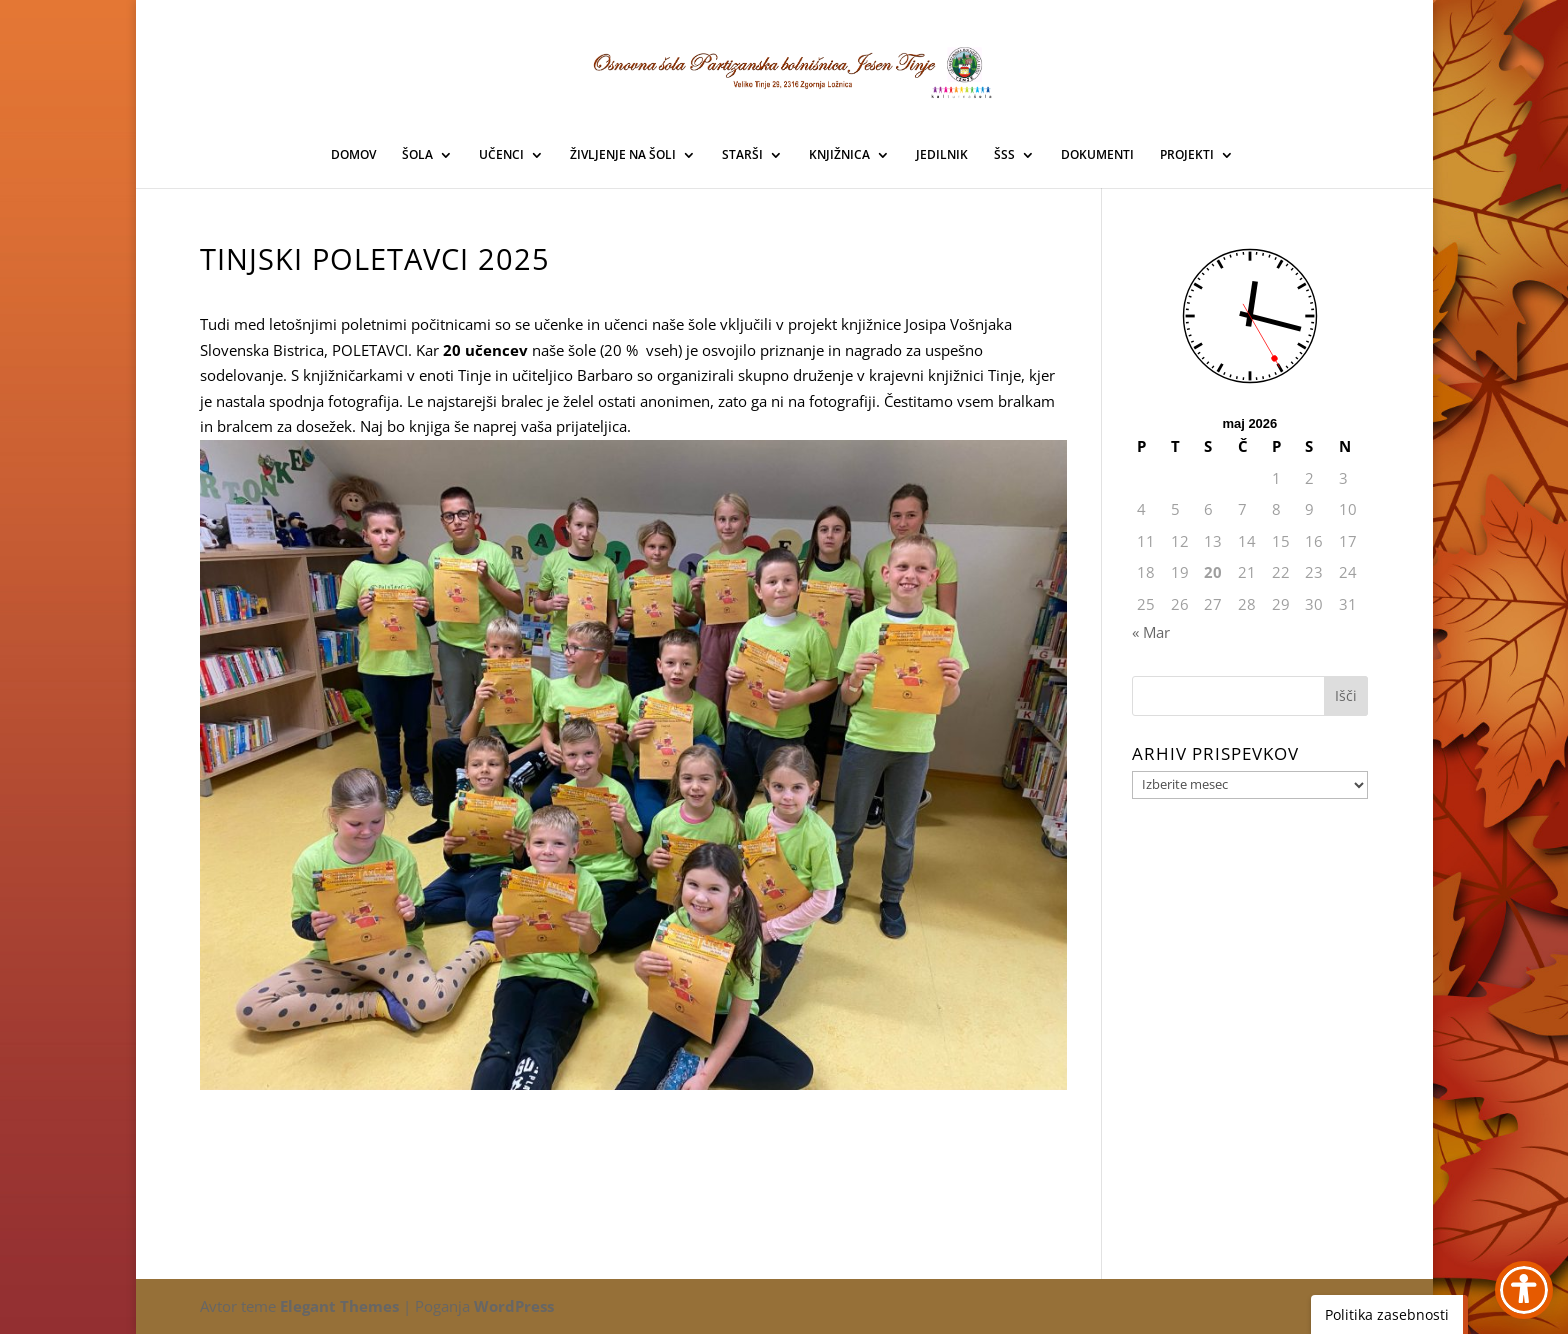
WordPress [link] (514, 1306)
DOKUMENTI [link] (1097, 155)
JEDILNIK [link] (942, 155)
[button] (1346, 696)
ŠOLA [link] (417, 155)
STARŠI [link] (742, 155)
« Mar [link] (1151, 632)
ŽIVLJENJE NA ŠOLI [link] (623, 155)
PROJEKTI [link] (1187, 155)
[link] (785, 69)
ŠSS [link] (1004, 155)
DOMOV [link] (353, 155)
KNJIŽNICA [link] (839, 155)
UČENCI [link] (501, 155)
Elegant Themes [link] (339, 1306)
